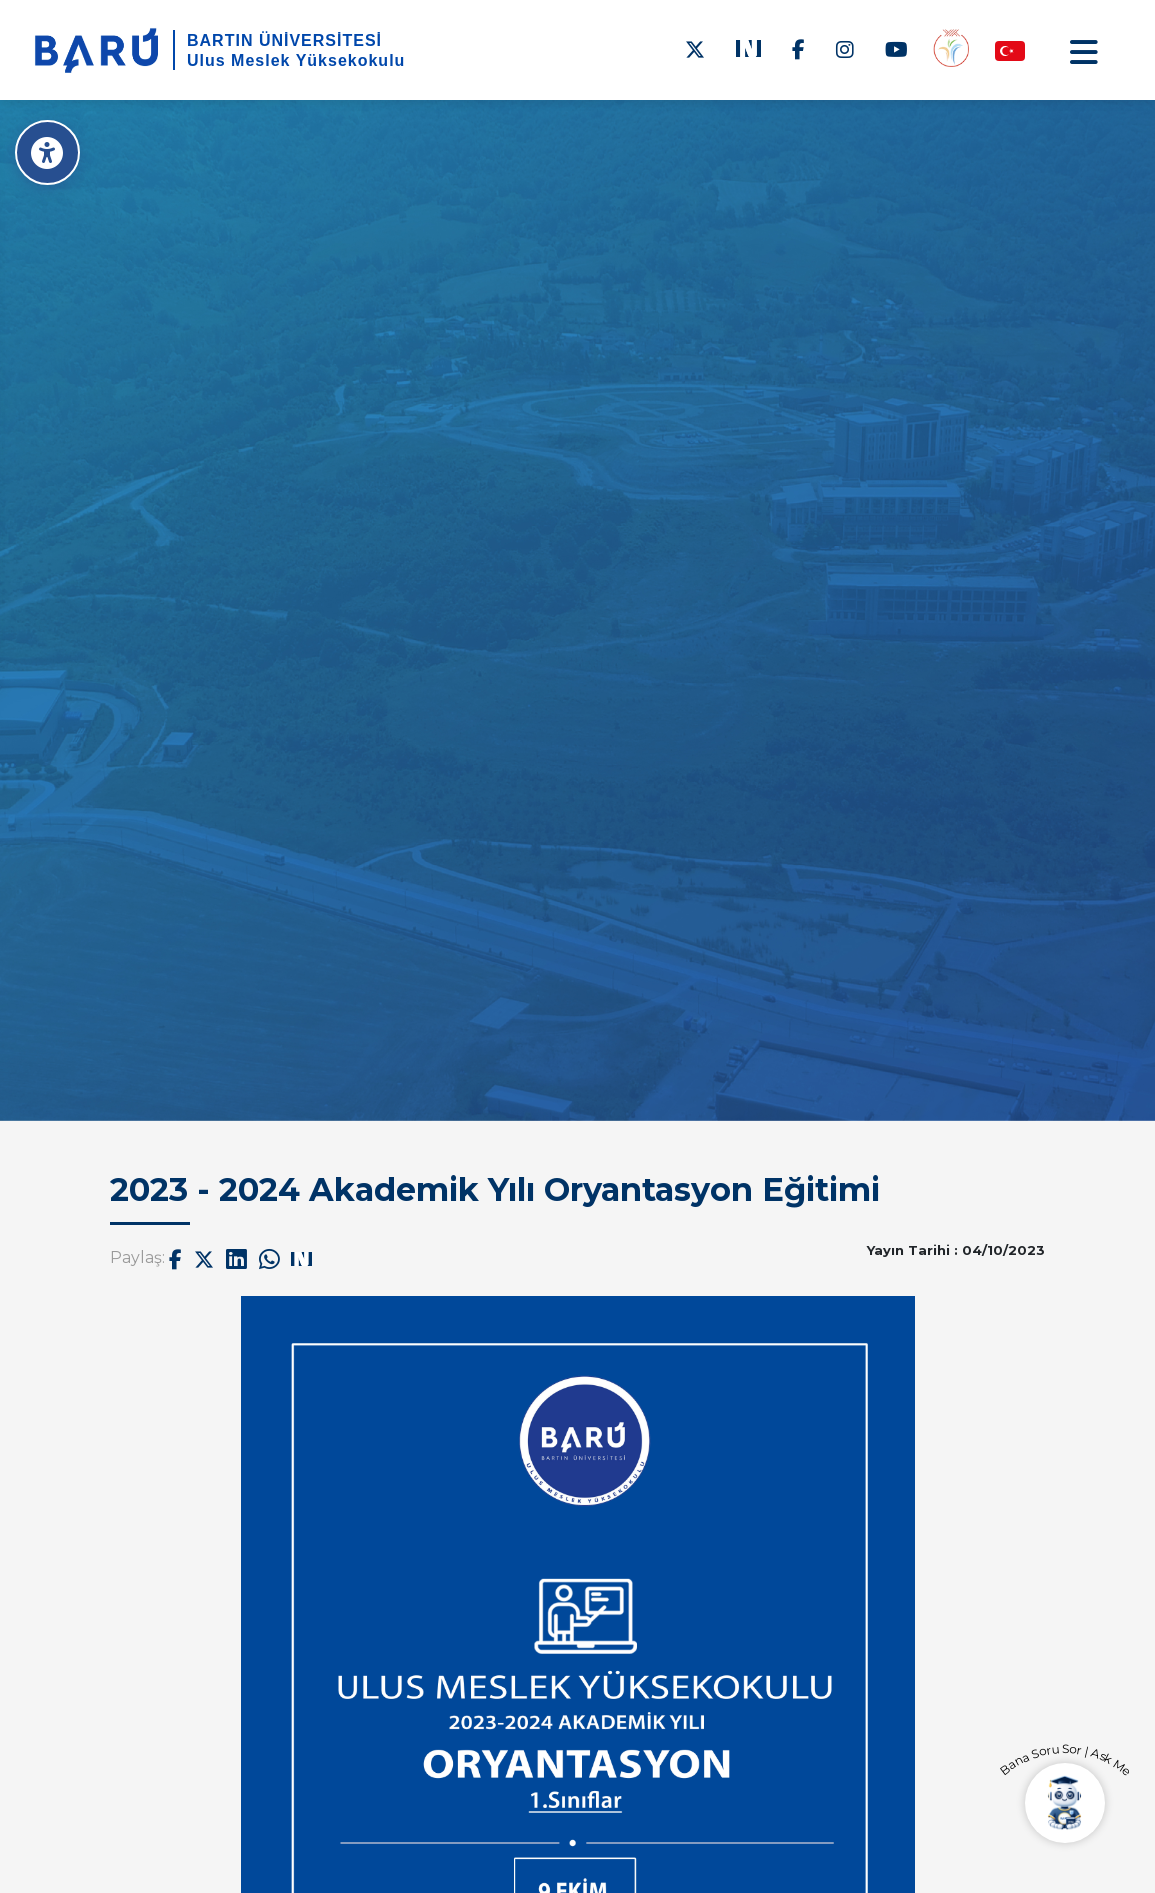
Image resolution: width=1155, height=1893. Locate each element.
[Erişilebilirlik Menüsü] (47, 152)
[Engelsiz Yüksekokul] (951, 50)
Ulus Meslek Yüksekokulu (296, 60)
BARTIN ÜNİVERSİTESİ (284, 40)
